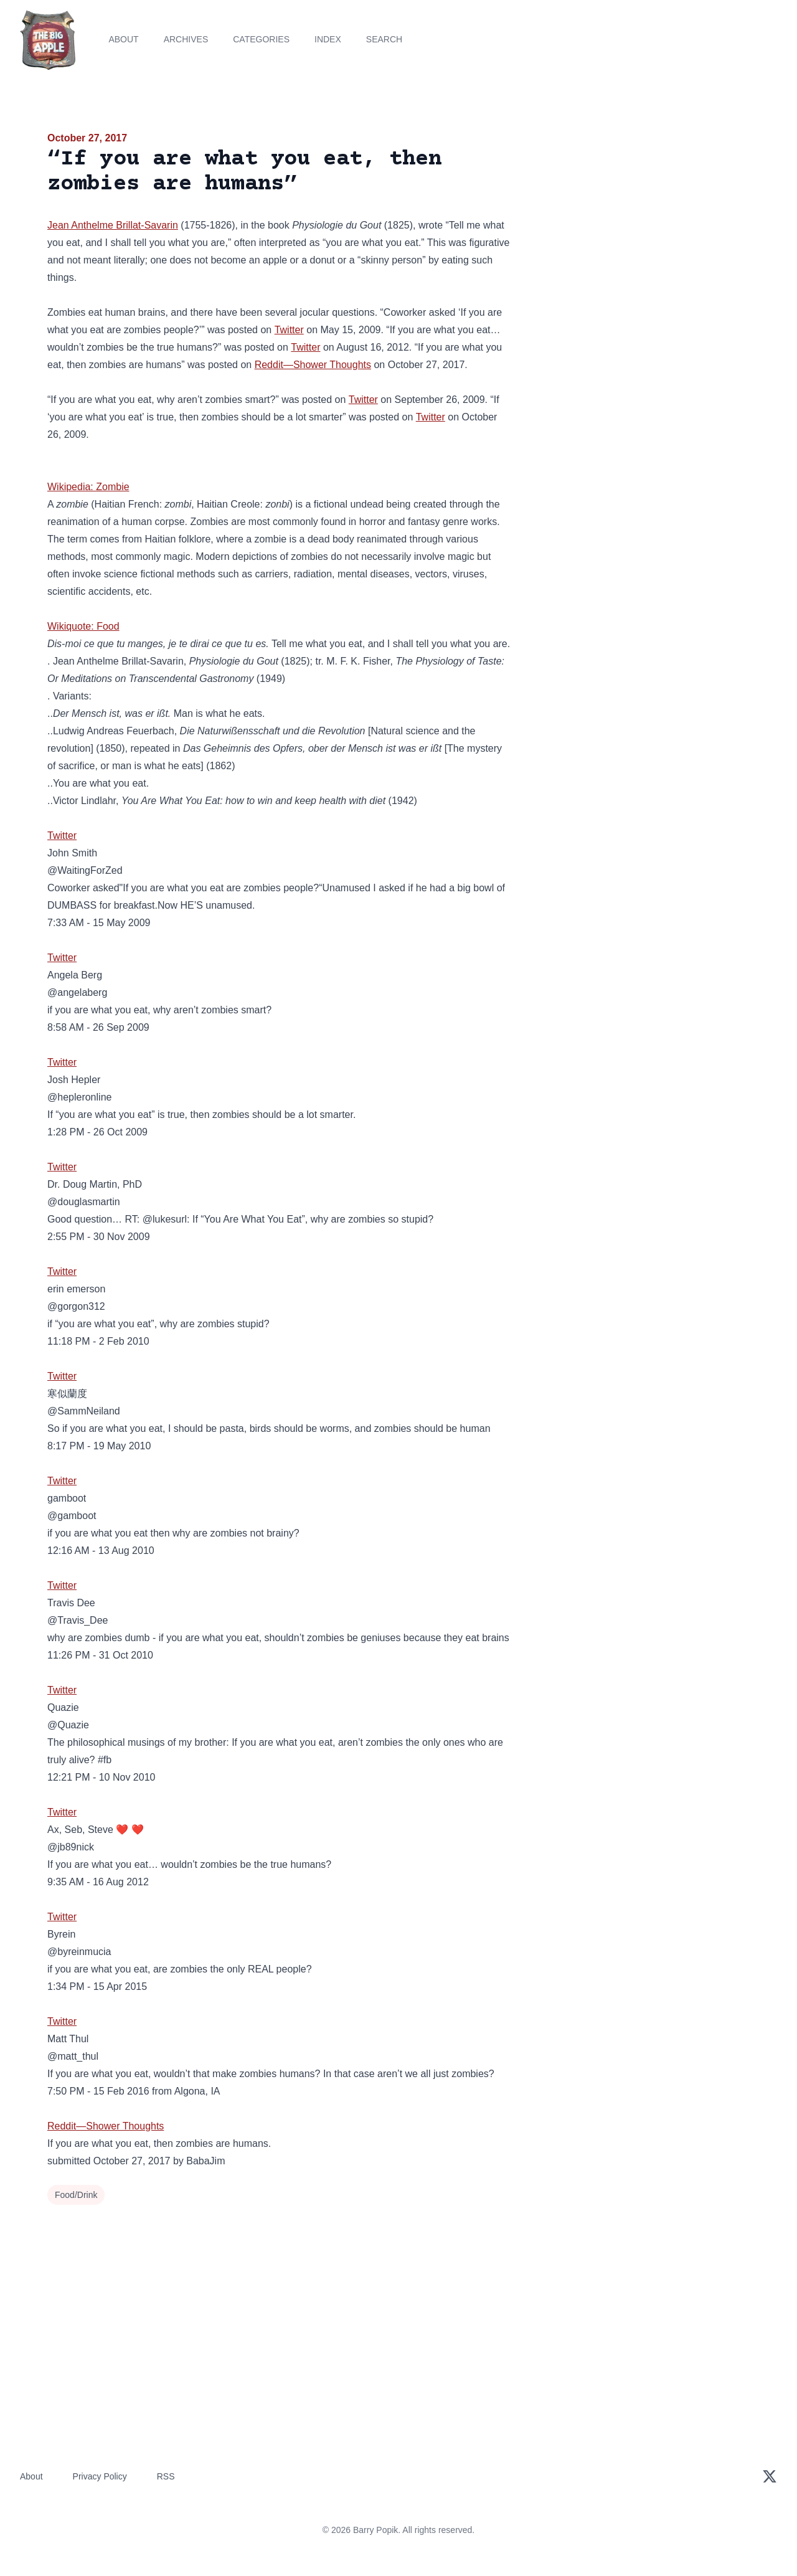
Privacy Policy (100, 2476)
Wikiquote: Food (83, 626)
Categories (261, 39)
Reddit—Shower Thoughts (313, 364)
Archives (186, 39)
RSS (166, 2476)
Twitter (289, 329)
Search (384, 39)
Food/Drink (76, 2195)
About (123, 39)
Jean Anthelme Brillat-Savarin (112, 225)
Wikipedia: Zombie (88, 486)
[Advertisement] (638, 227)
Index (327, 39)
